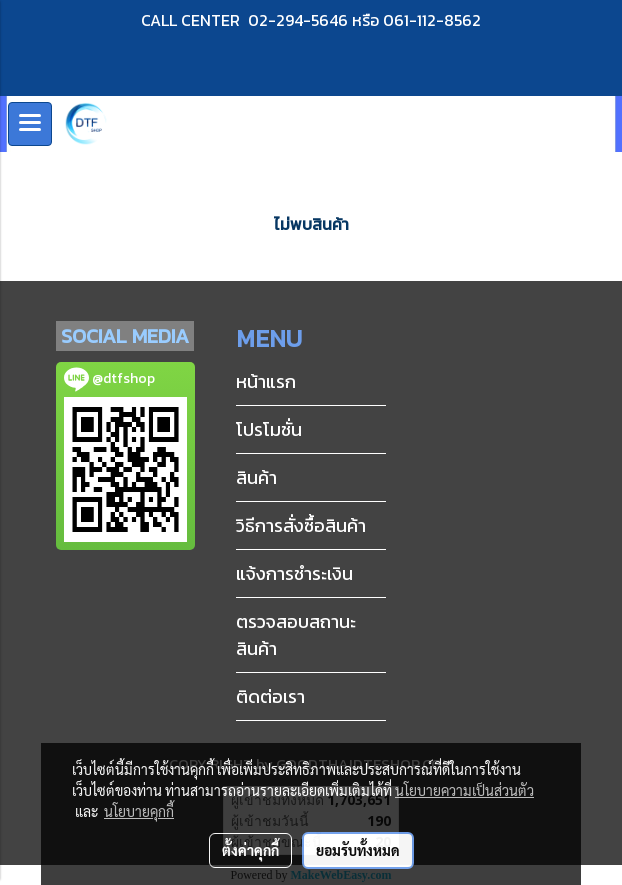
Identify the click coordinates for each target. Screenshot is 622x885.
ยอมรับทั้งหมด (358, 850)
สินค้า (256, 477)
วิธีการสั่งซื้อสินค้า (301, 525)
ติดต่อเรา (270, 696)
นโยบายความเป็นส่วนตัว (464, 790)
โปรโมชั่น (269, 429)
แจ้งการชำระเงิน (294, 573)
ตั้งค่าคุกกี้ (250, 850)
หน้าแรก (266, 381)
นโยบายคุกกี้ (139, 811)
